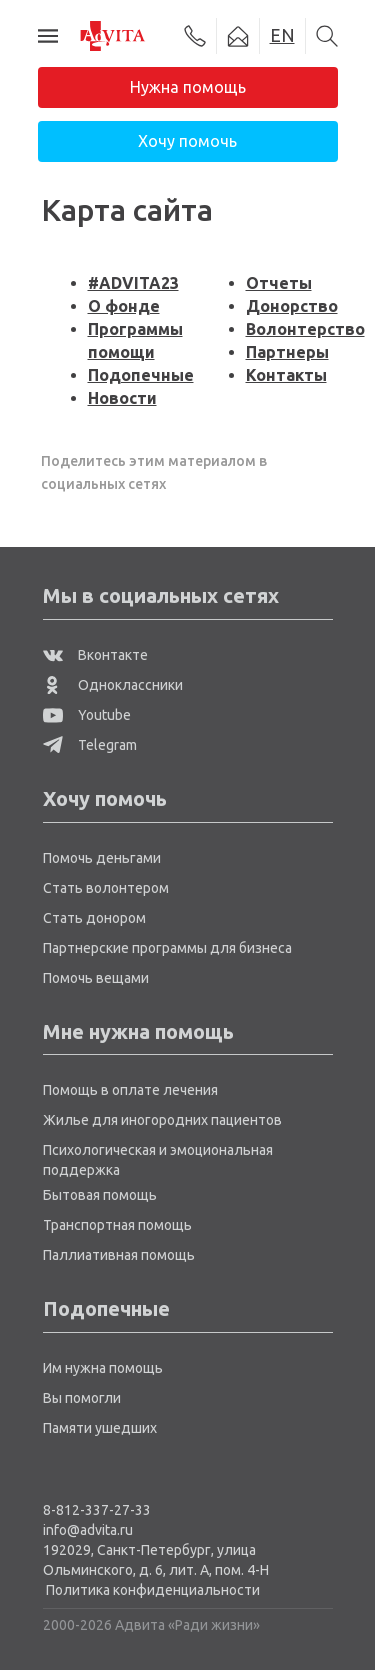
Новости (122, 398)
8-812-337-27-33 (97, 1510)
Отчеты (279, 283)
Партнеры (287, 352)
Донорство (292, 306)
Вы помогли (82, 1398)
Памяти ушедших (100, 1428)
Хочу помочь (187, 141)
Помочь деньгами (102, 858)
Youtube (87, 715)
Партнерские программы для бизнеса (167, 948)
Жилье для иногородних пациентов (162, 1120)
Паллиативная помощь (119, 1255)
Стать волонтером (106, 888)
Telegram (90, 745)
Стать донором (94, 918)
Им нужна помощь (103, 1368)
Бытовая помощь (100, 1195)
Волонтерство (305, 329)
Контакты (286, 375)
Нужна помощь (188, 87)
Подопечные (141, 375)
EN (282, 35)
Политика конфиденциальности (153, 1590)
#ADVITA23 (133, 283)
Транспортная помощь (117, 1225)
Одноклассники (113, 685)
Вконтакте (95, 655)
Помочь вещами (96, 978)
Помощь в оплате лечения (130, 1090)
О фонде (124, 306)
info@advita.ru (88, 1530)
